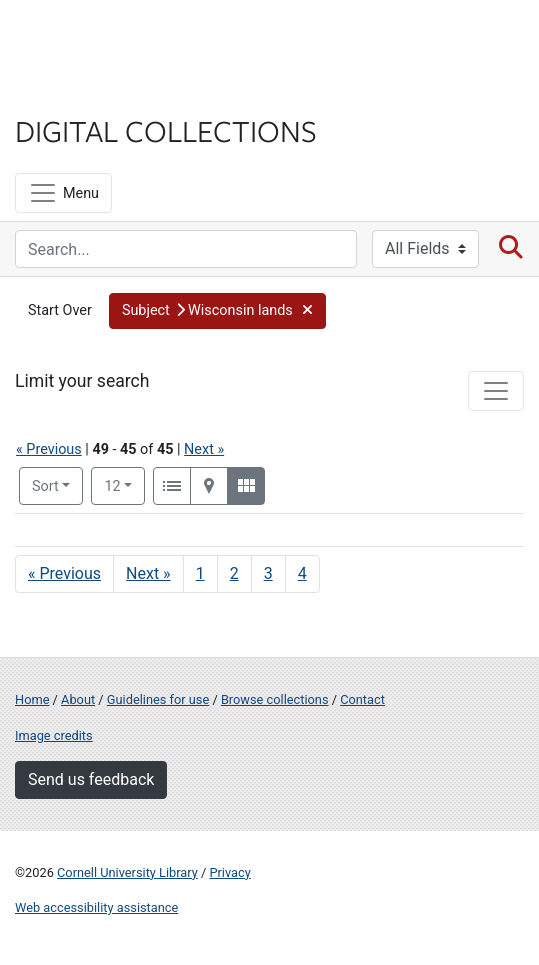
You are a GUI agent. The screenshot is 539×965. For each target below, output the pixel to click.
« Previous (49, 449)
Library (75, 91)
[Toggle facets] (496, 391)
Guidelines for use (158, 699)
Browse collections (275, 699)
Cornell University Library (127, 872)
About (78, 699)
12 (124, 485)
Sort (45, 486)
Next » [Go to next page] (148, 573)
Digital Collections (166, 130)
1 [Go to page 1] (200, 573)
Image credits (54, 735)
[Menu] (63, 193)
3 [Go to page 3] (268, 573)
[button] (217, 311)
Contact (362, 699)
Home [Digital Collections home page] (32, 699)
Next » (204, 449)
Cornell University (115, 38)
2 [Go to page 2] (234, 573)
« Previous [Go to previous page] (64, 573)
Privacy (229, 872)
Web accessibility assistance (96, 907)
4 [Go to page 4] (302, 573)
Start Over (60, 310)
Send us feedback (91, 779)
